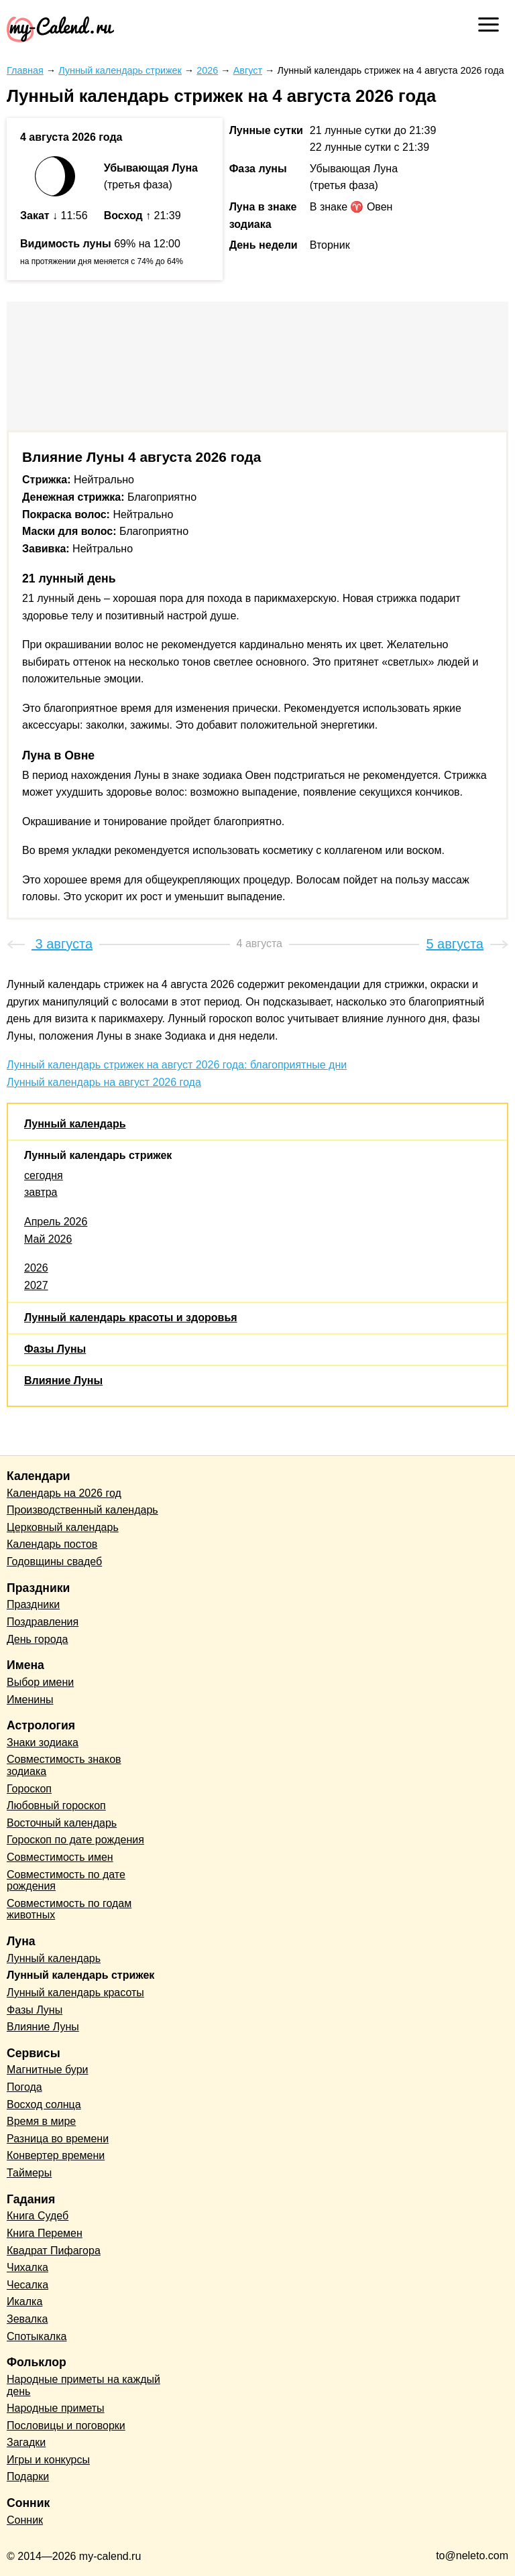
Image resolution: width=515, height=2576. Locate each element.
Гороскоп (29, 1788)
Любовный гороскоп (56, 1805)
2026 (36, 1268)
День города (37, 1639)
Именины (30, 1699)
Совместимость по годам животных (69, 1909)
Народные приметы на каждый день (83, 2385)
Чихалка (27, 2267)
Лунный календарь (74, 1123)
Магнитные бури (48, 2069)
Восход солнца (44, 2104)
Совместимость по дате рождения (66, 1880)
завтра (41, 1192)
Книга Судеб (37, 2215)
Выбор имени (40, 1682)
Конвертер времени (56, 2155)
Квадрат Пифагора (54, 2250)
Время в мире (41, 2121)
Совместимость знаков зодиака (64, 1765)
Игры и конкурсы (48, 2459)
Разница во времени (58, 2138)
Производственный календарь (82, 1510)
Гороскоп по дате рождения (75, 1839)
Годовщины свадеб (54, 1561)
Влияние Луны (63, 1380)
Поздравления (42, 1622)
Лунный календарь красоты (75, 1992)
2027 (36, 1285)
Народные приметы (56, 2408)
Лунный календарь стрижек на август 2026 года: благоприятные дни (177, 1064)
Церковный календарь (63, 1527)
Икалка (24, 2301)
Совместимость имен (60, 1857)
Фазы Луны (55, 1349)
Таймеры (29, 2173)
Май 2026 (48, 1239)
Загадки (26, 2442)
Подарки (28, 2476)
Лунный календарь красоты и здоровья (130, 1317)
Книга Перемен (44, 2233)
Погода (24, 2087)
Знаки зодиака (42, 1742)
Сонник (25, 2520)
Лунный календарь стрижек (98, 1155)
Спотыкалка (36, 2336)
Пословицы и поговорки (66, 2425)
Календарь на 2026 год (64, 1493)
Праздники (33, 1604)
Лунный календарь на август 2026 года (104, 1082)
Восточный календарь (62, 1823)
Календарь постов (52, 1544)
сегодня (43, 1175)
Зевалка (27, 2319)
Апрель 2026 (55, 1221)
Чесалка (27, 2284)
